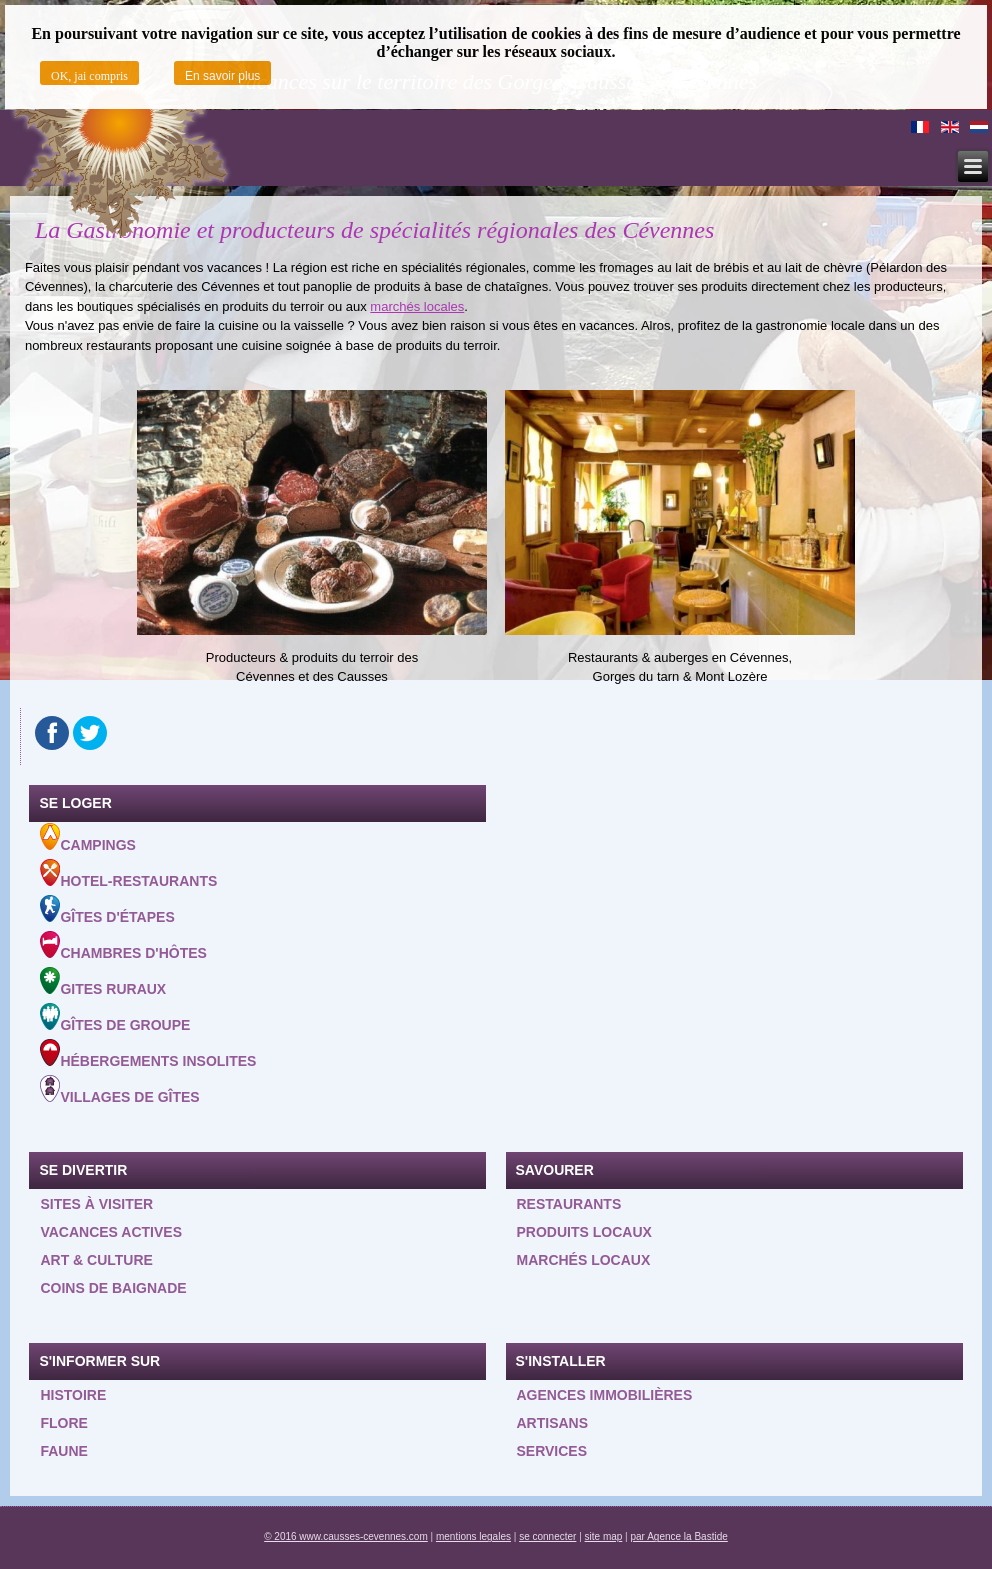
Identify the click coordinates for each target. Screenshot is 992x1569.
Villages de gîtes (119, 1090)
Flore (63, 1423)
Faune (63, 1451)
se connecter (547, 1536)
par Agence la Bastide (679, 1536)
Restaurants (569, 1204)
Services (552, 1451)
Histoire (73, 1395)
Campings (87, 838)
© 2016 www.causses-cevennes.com (346, 1536)
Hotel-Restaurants (128, 874)
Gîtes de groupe (115, 1018)
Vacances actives (111, 1232)
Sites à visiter (96, 1204)
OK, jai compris (89, 76)
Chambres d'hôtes (123, 946)
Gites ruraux (103, 982)
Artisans (553, 1423)
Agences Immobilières (605, 1395)
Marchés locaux (584, 1260)
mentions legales (473, 1536)
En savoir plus (222, 76)
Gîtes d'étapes (107, 910)
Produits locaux (584, 1232)
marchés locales (417, 306)
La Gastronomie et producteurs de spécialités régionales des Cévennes (374, 230)
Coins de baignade (113, 1288)
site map (604, 1536)
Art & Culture (96, 1260)
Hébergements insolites (148, 1054)
